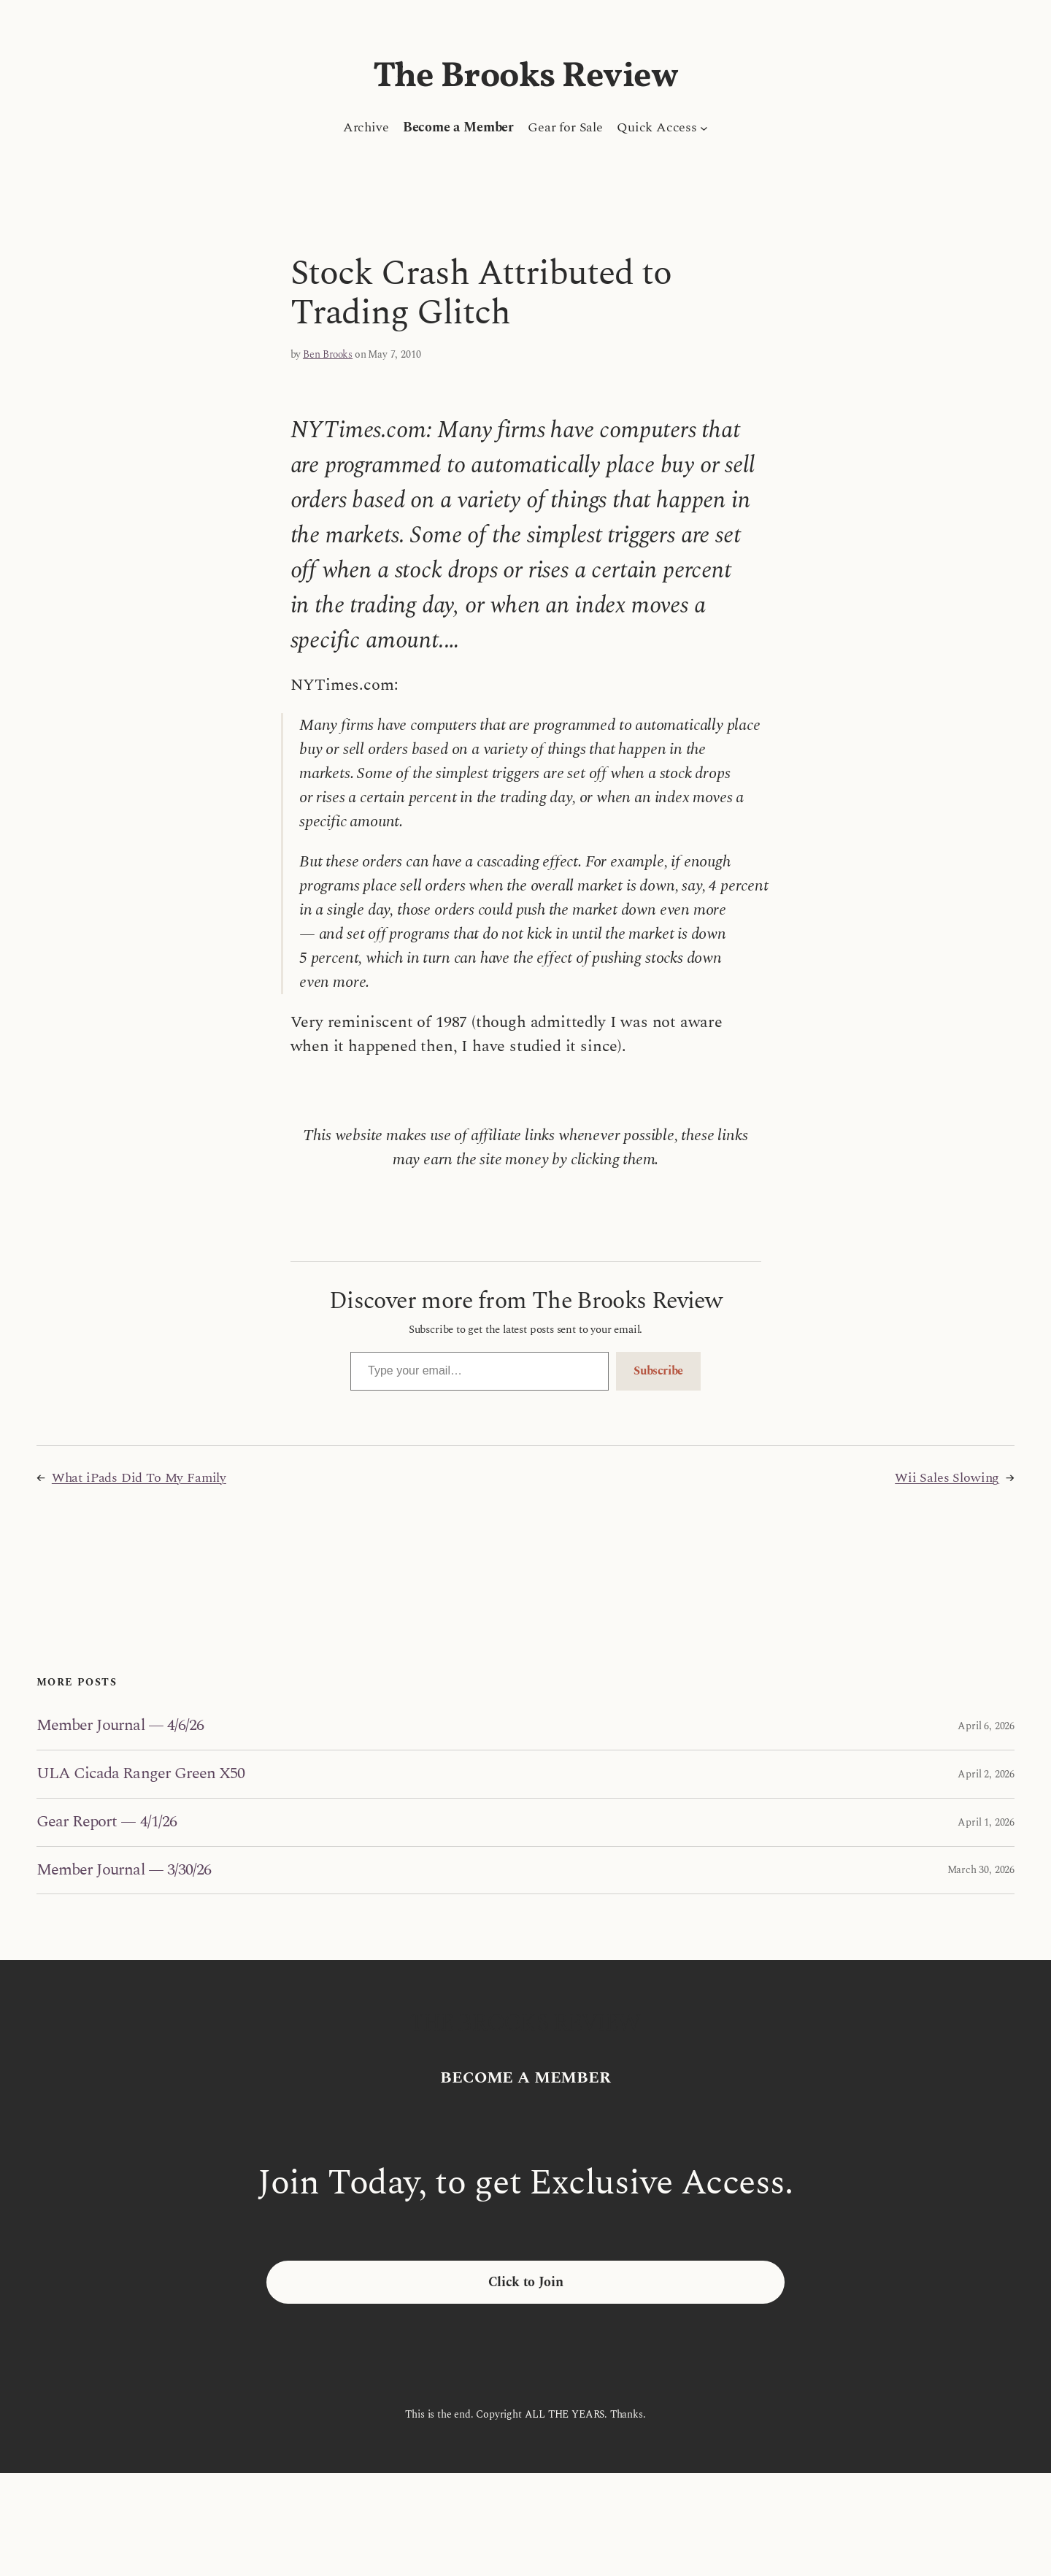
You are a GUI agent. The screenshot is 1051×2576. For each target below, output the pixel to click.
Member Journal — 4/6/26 (120, 1726)
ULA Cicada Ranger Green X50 (140, 1774)
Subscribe (658, 1371)
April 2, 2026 (986, 1774)
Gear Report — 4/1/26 (106, 1822)
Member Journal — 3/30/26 (123, 1870)
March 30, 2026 (981, 1869)
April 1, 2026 (986, 1822)
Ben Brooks (328, 354)
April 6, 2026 (986, 1726)
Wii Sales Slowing (947, 1478)
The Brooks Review (526, 77)
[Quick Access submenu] (704, 127)
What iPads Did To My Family (139, 1478)
